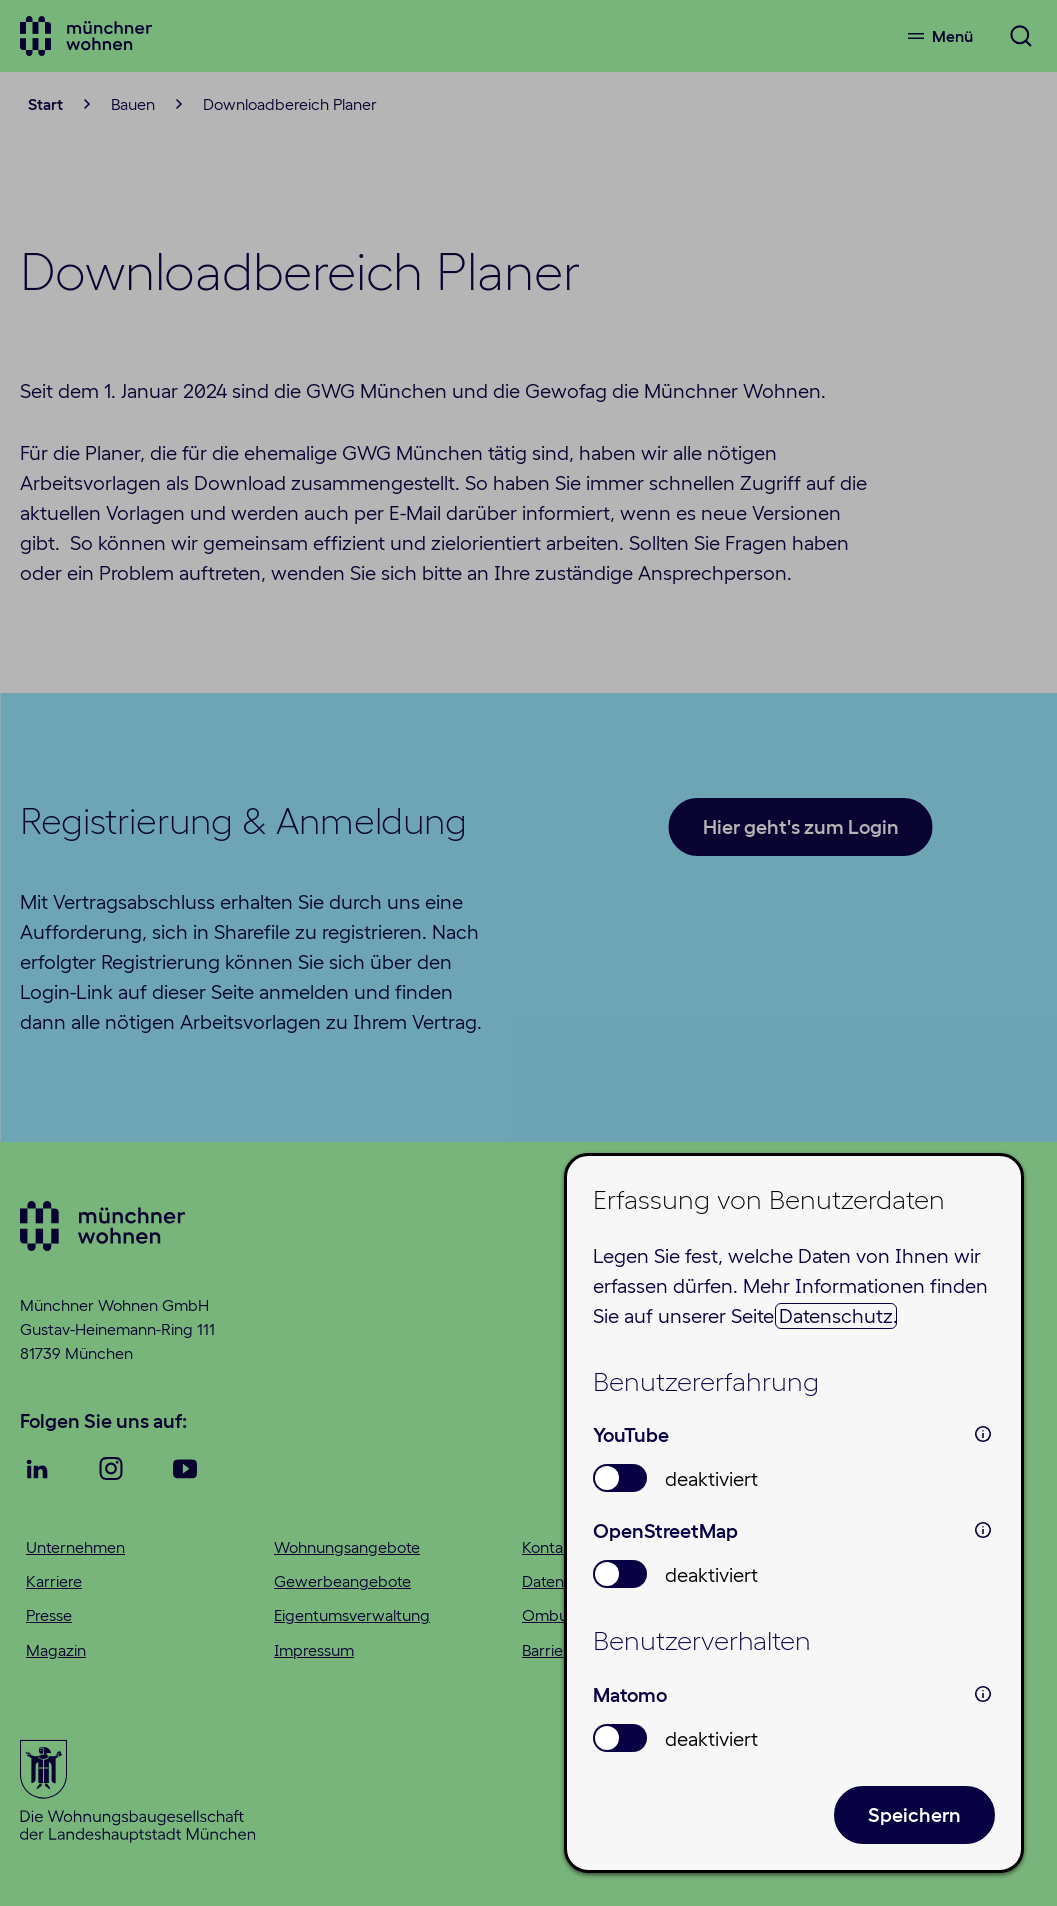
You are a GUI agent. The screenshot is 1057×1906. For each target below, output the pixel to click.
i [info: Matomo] (983, 1694)
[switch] (620, 1478)
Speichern (914, 1815)
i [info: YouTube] (983, 1434)
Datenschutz (836, 1316)
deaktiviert (711, 1479)
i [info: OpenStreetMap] (983, 1530)
